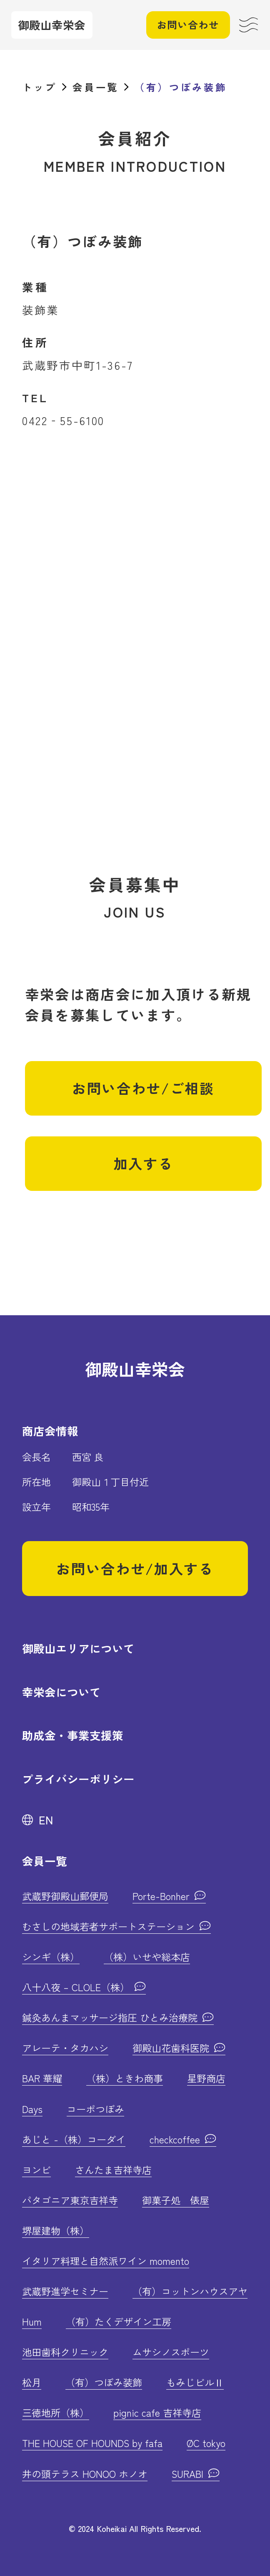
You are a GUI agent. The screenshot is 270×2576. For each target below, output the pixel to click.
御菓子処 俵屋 (175, 2200)
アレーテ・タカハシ (65, 2048)
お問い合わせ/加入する (134, 1568)
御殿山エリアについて (78, 1648)
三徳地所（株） (55, 2412)
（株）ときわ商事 (124, 2078)
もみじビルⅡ (195, 2382)
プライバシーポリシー (78, 1779)
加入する (143, 1163)
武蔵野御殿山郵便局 (65, 1896)
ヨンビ (36, 2170)
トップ (39, 87)
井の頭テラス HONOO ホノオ (85, 2474)
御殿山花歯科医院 (172, 2048)
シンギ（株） (51, 1957)
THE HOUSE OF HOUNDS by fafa (92, 2443)
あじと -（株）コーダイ (73, 2139)
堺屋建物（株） (55, 2230)
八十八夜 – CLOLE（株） (77, 1987)
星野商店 (206, 2078)
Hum (32, 2321)
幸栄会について (61, 1692)
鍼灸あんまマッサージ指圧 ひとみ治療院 (111, 2017)
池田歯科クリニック (65, 2352)
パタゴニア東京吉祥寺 (70, 2200)
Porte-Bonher (162, 1896)
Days (32, 2109)
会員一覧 (95, 87)
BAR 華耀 (42, 2078)
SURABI (189, 2474)
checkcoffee (176, 2139)
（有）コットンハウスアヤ (190, 2291)
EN (46, 1819)
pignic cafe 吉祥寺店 (157, 2412)
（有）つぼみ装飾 (103, 2382)
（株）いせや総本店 (147, 1957)
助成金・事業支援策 (72, 1735)
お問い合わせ (188, 24)
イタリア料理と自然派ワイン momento (105, 2261)
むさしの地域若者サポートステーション (110, 1926)
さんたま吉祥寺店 (113, 2170)
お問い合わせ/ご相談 (143, 1088)
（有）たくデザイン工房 (118, 2321)
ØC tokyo (206, 2443)
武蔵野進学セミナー (65, 2291)
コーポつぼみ (95, 2109)
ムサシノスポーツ (170, 2352)
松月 (31, 2382)
